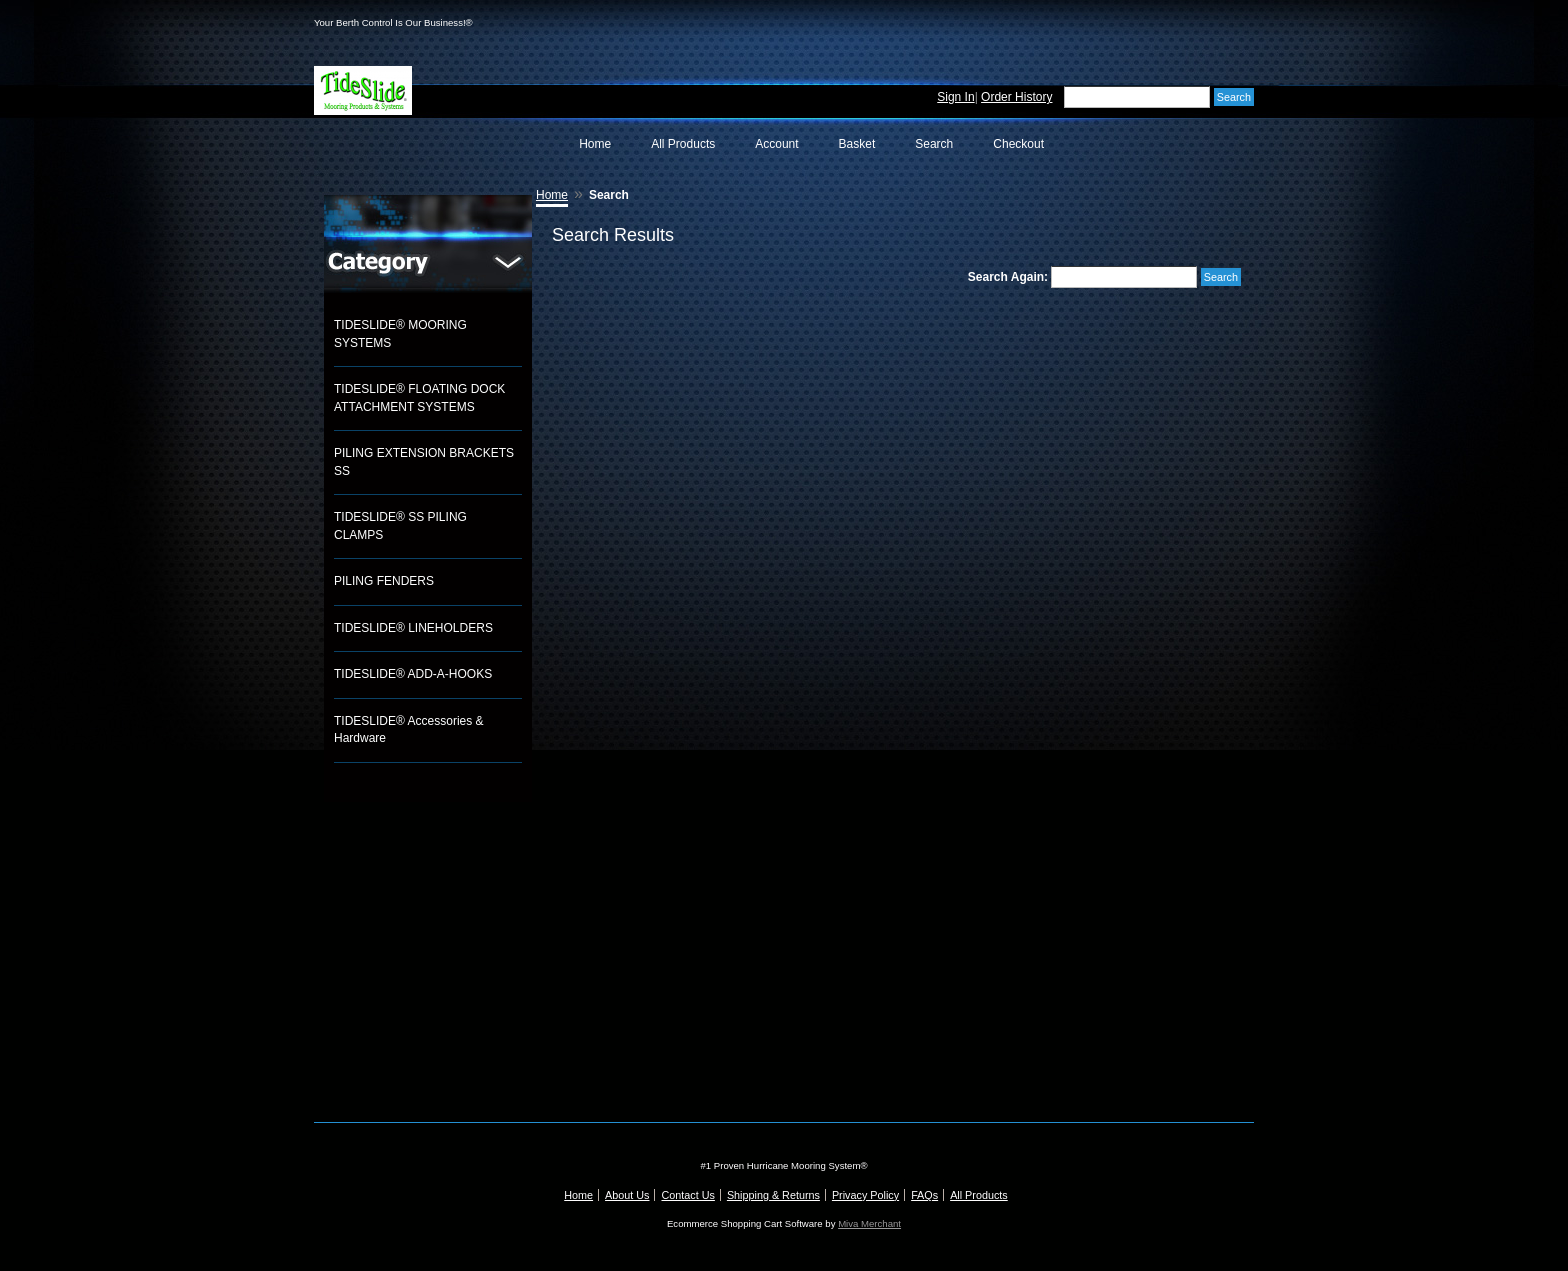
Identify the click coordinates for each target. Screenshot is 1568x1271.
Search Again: (1008, 277)
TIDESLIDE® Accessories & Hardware (409, 730)
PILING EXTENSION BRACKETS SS (424, 462)
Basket (857, 144)
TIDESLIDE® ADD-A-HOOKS (413, 674)
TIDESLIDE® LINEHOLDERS (413, 628)
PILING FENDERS (384, 581)
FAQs (924, 1195)
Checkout (1018, 144)
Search (934, 144)
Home (595, 144)
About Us (627, 1195)
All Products (683, 144)
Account (776, 144)
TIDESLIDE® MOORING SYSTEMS (400, 334)
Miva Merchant (869, 1223)
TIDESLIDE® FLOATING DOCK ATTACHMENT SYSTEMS (419, 398)
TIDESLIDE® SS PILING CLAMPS (400, 526)
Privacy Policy (865, 1195)
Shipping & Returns (773, 1195)
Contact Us (687, 1195)
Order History (1016, 97)
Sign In (955, 97)
